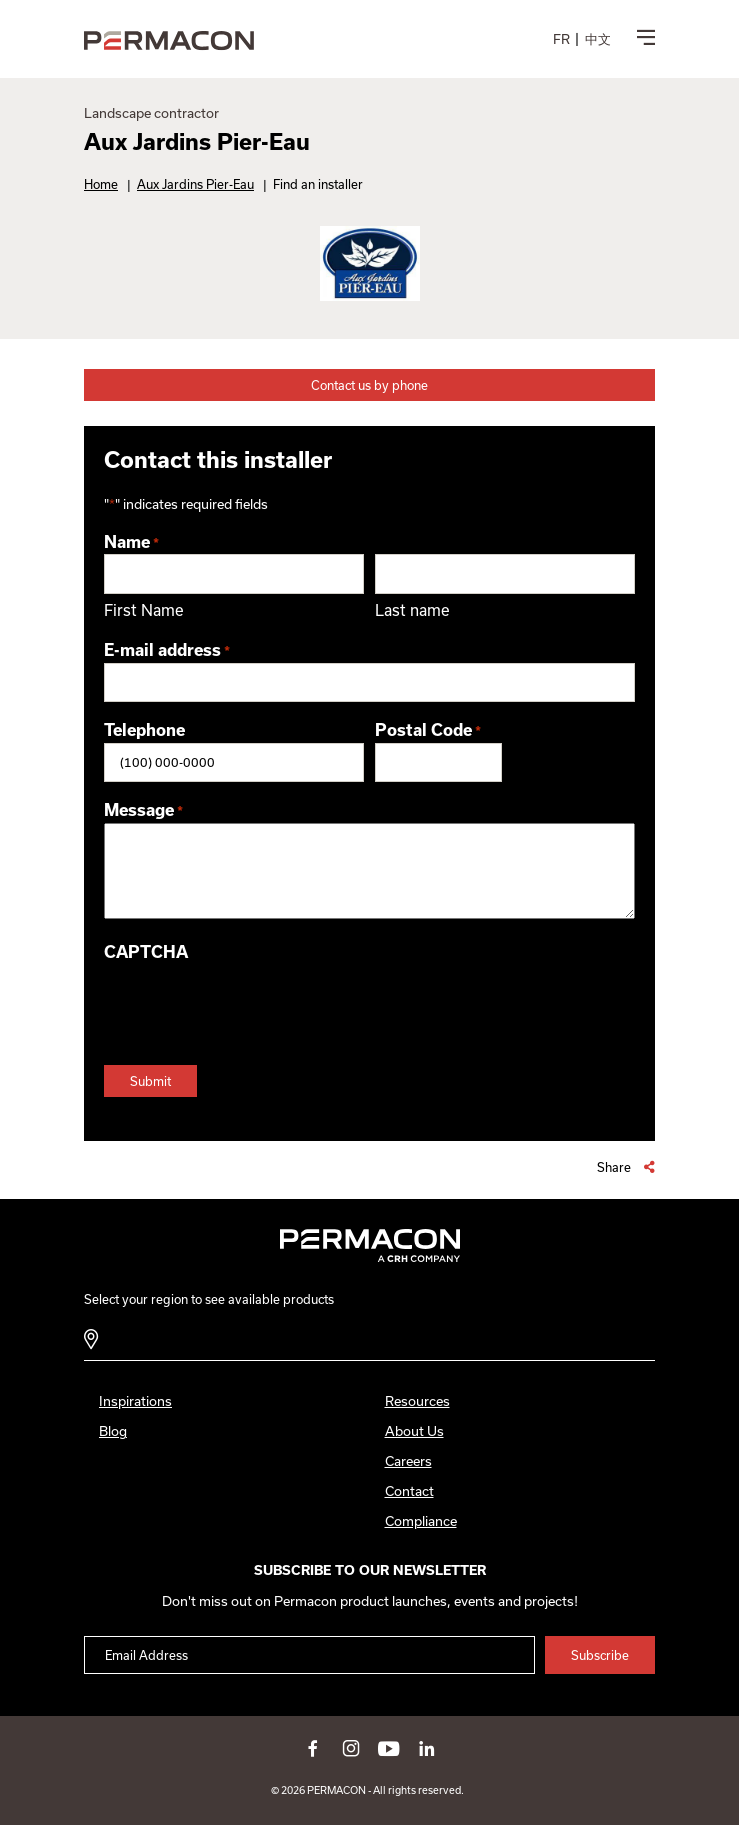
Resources (417, 1401)
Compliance (421, 1521)
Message (143, 811)
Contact (409, 1491)
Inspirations (135, 1401)
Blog (113, 1431)
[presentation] (256, 1004)
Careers (408, 1461)
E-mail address (167, 651)
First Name (144, 610)
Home (101, 184)
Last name (412, 610)
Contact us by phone (369, 385)
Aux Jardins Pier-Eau (195, 184)
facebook (313, 1748)
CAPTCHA (146, 952)
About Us (414, 1431)
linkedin (427, 1748)
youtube (389, 1748)
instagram (351, 1748)
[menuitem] (561, 39)
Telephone (144, 730)
